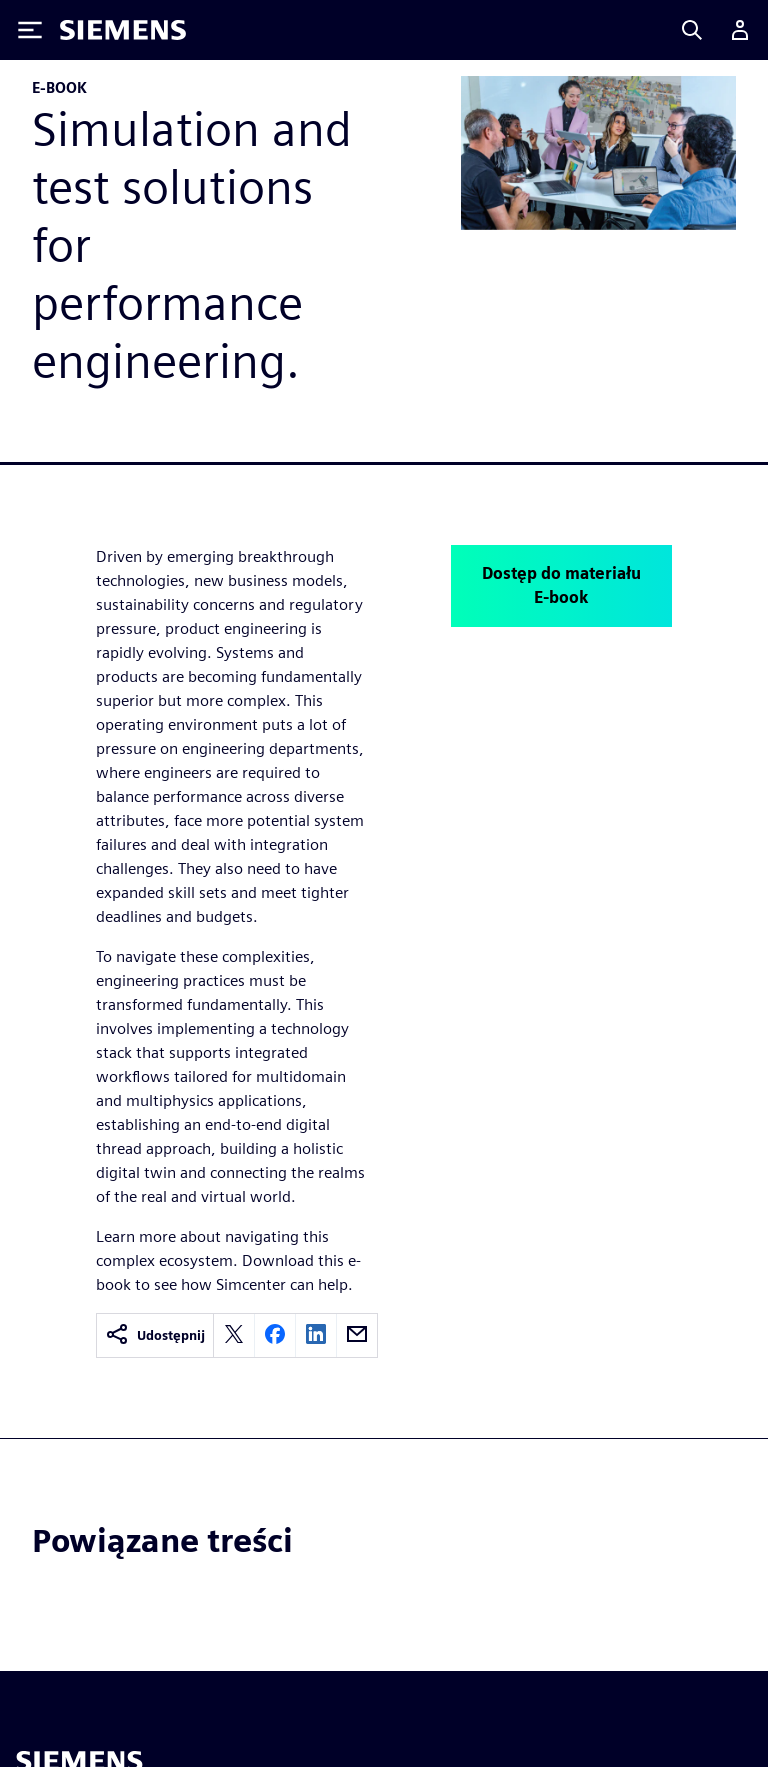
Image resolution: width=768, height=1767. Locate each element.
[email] (357, 1335)
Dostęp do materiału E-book (561, 585)
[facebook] (275, 1335)
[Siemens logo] (123, 30)
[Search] (692, 30)
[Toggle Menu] (30, 30)
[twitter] (234, 1335)
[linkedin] (316, 1335)
